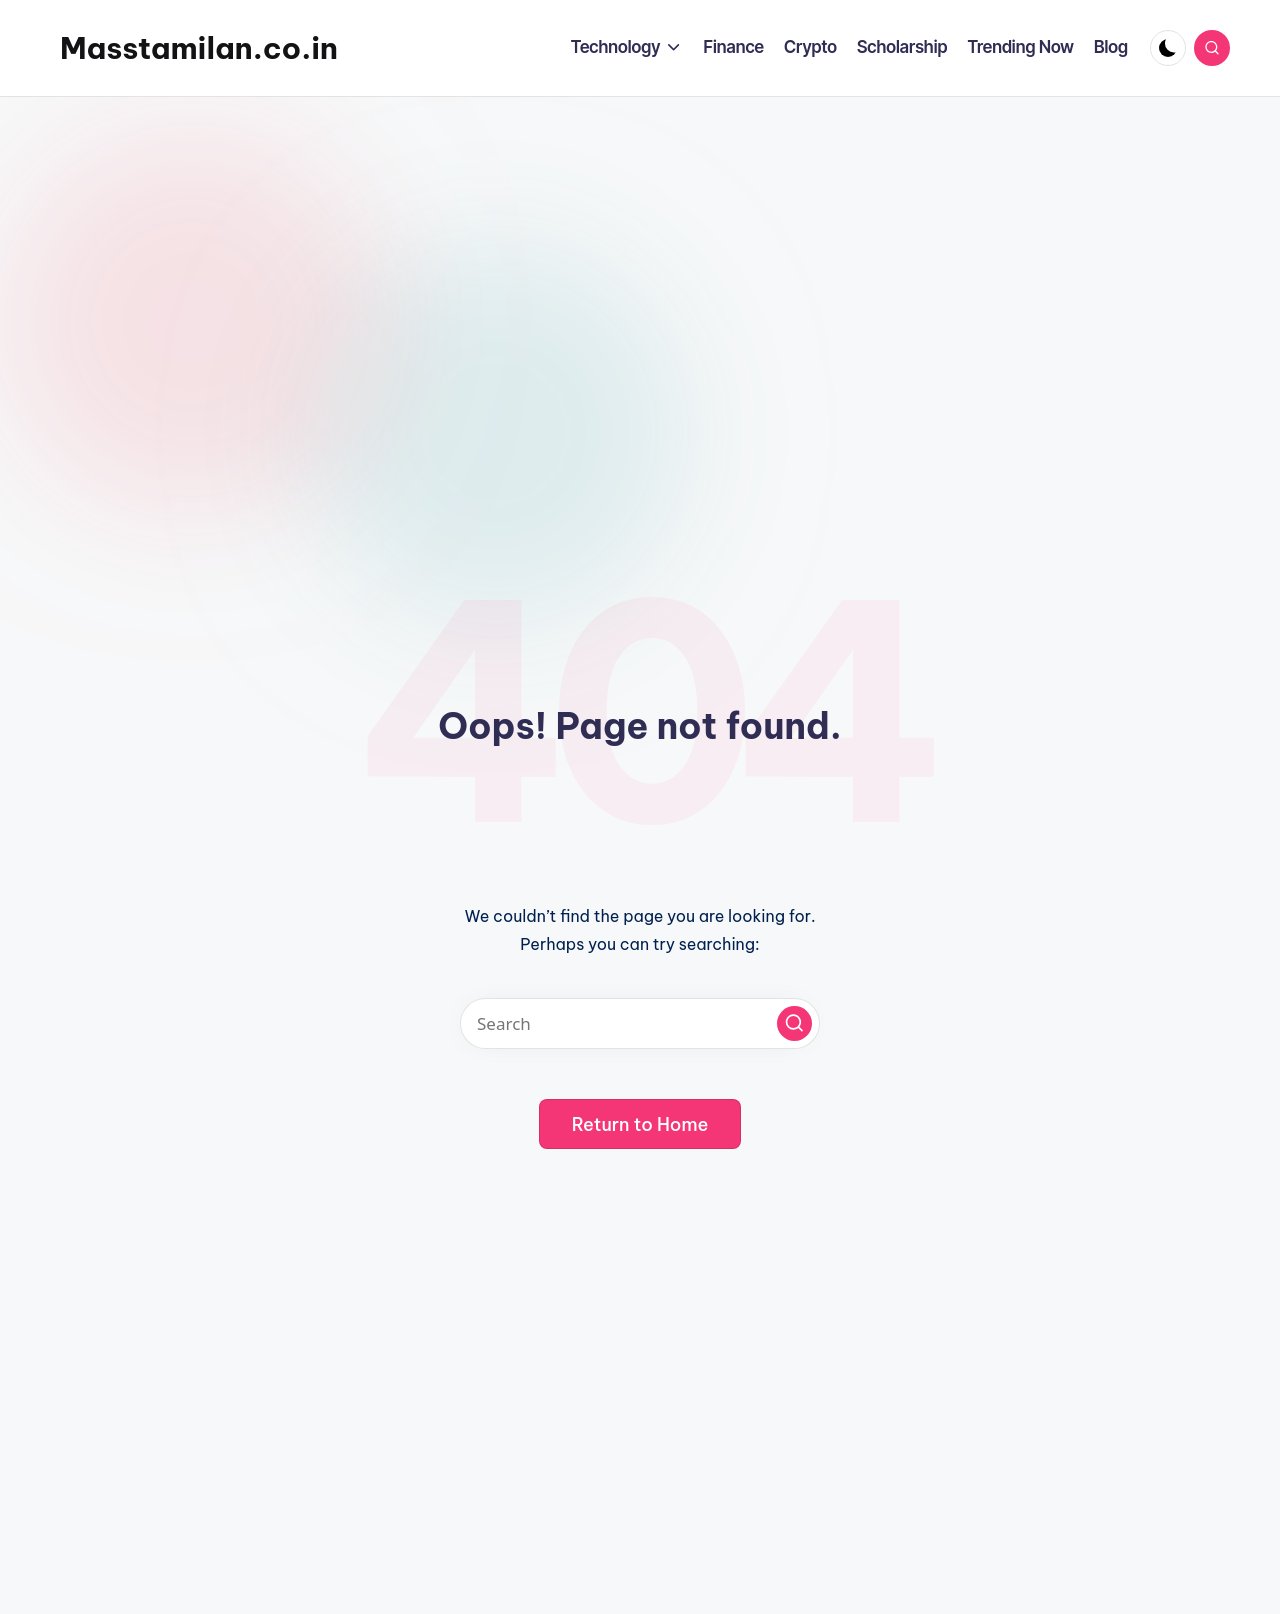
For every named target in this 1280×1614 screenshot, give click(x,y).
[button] (794, 1023)
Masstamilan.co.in (199, 48)
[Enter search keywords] (640, 1023)
